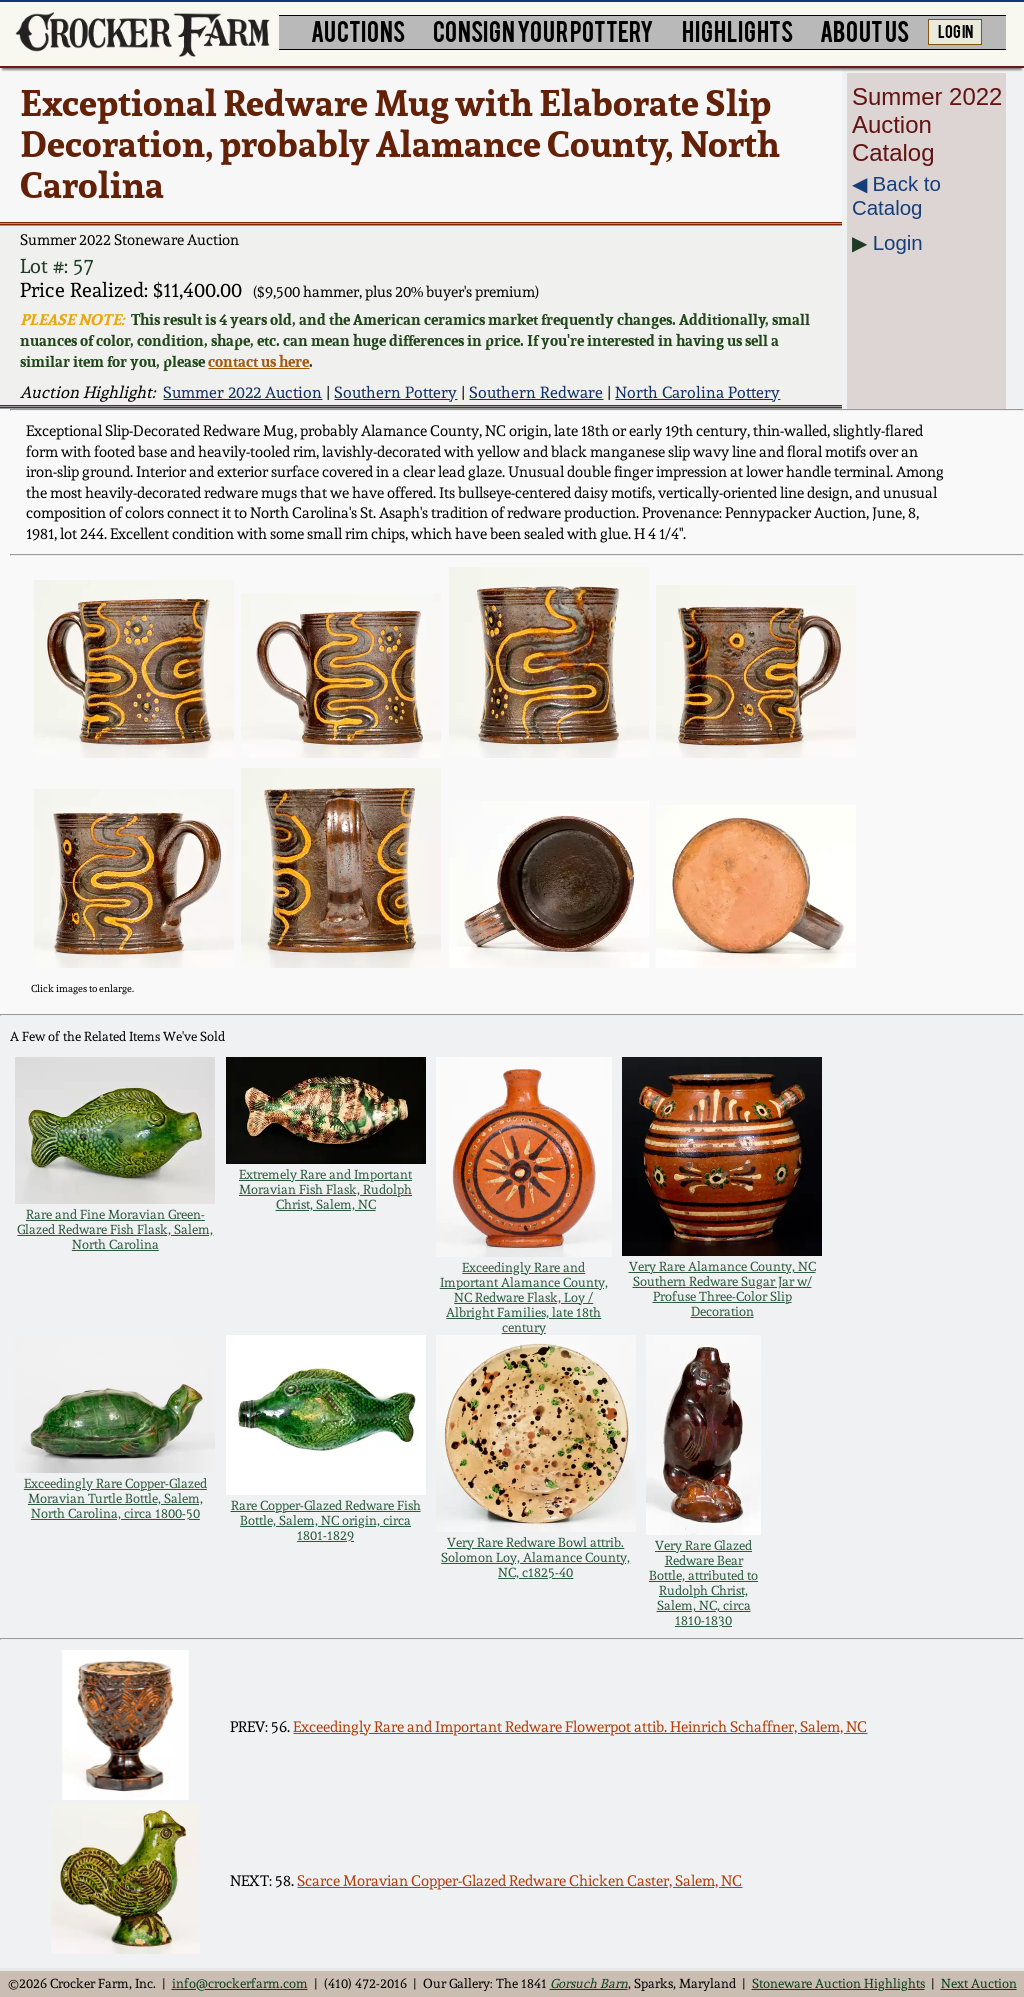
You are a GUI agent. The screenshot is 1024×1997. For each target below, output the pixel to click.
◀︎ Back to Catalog (896, 195)
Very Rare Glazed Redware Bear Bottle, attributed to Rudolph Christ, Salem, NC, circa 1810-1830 (703, 1583)
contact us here (258, 361)
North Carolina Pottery (697, 392)
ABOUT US (864, 30)
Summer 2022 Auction (242, 392)
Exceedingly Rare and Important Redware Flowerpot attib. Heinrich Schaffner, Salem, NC (580, 1727)
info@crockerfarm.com (240, 1983)
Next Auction (979, 1983)
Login (898, 242)
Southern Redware (536, 392)
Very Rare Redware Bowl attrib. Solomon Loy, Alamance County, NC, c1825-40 (535, 1557)
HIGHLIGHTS (737, 30)
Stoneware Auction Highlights (838, 1983)
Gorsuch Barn (589, 1983)
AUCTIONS (358, 30)
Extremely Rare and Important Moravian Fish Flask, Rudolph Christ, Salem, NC (325, 1189)
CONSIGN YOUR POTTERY (543, 30)
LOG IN (955, 30)
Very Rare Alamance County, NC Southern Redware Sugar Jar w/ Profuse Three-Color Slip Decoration (722, 1289)
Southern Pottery (395, 392)
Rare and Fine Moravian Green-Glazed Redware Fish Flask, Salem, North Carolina (115, 1229)
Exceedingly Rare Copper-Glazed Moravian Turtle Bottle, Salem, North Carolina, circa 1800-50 (115, 1498)
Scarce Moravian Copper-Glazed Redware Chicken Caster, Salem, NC (519, 1881)
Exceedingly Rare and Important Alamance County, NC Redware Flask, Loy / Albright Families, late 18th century (524, 1297)
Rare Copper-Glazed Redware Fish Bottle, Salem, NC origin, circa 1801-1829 (326, 1520)
